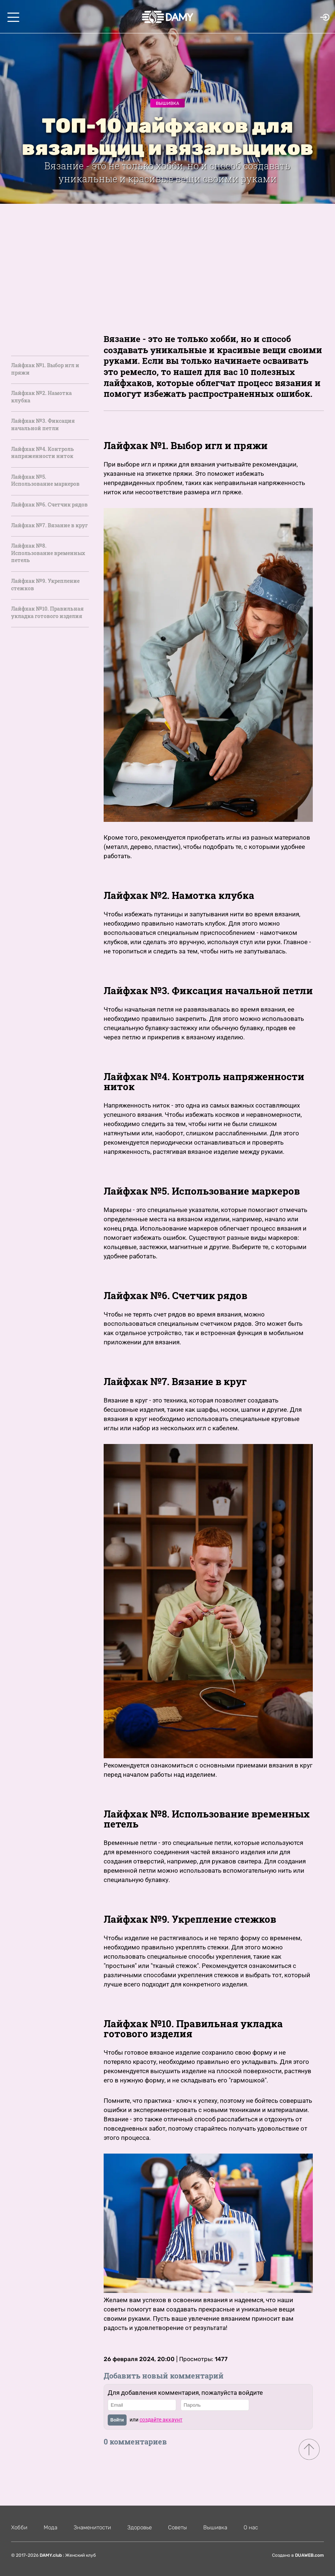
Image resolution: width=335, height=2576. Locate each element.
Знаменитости (92, 2527)
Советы (177, 2527)
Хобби (19, 2527)
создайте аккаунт (161, 2420)
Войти (117, 2420)
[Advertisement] (167, 259)
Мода (50, 2527)
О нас (251, 2527)
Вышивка (167, 103)
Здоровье (139, 2527)
